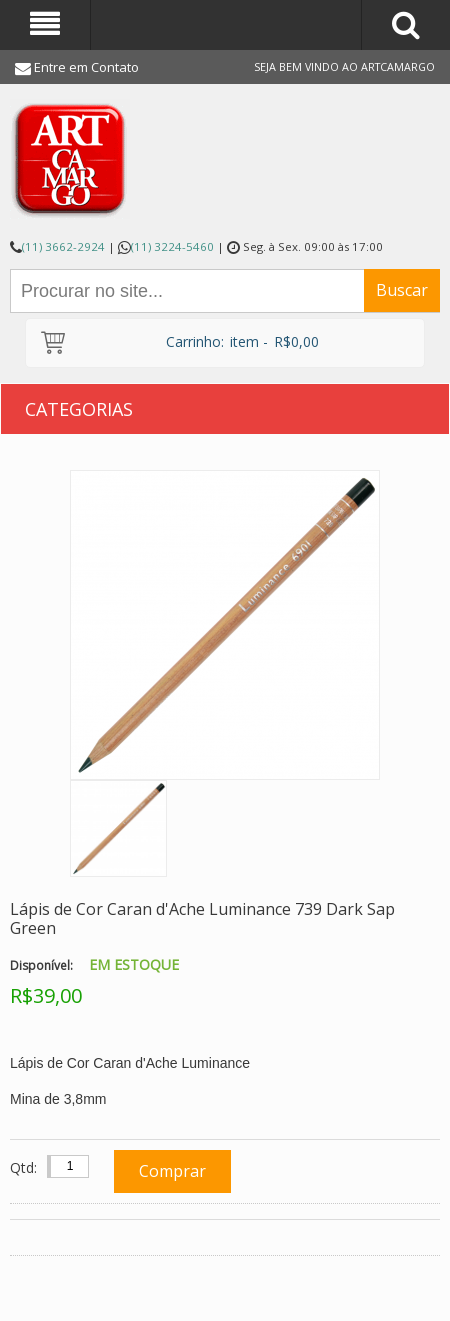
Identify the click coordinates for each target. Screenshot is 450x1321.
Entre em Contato (86, 67)
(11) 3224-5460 (172, 246)
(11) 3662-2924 (63, 246)
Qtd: (23, 1167)
